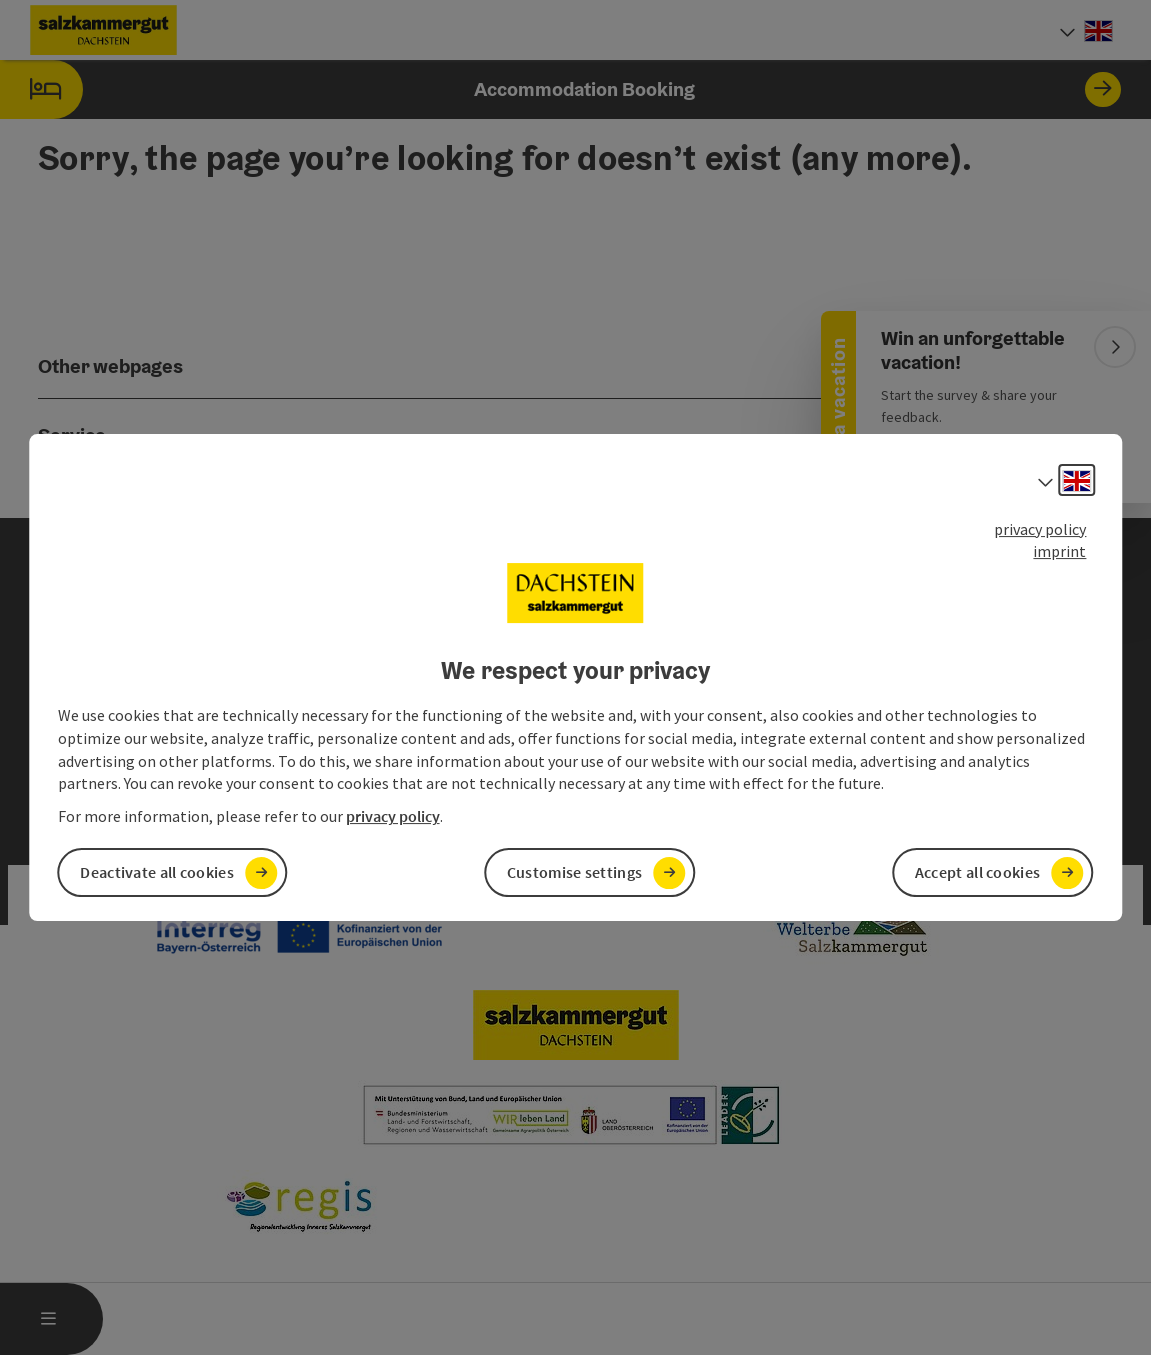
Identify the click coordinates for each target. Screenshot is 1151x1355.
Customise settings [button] (574, 872)
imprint (1059, 551)
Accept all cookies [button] (977, 872)
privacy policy (1040, 529)
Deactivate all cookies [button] (157, 872)
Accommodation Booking (560, 89)
